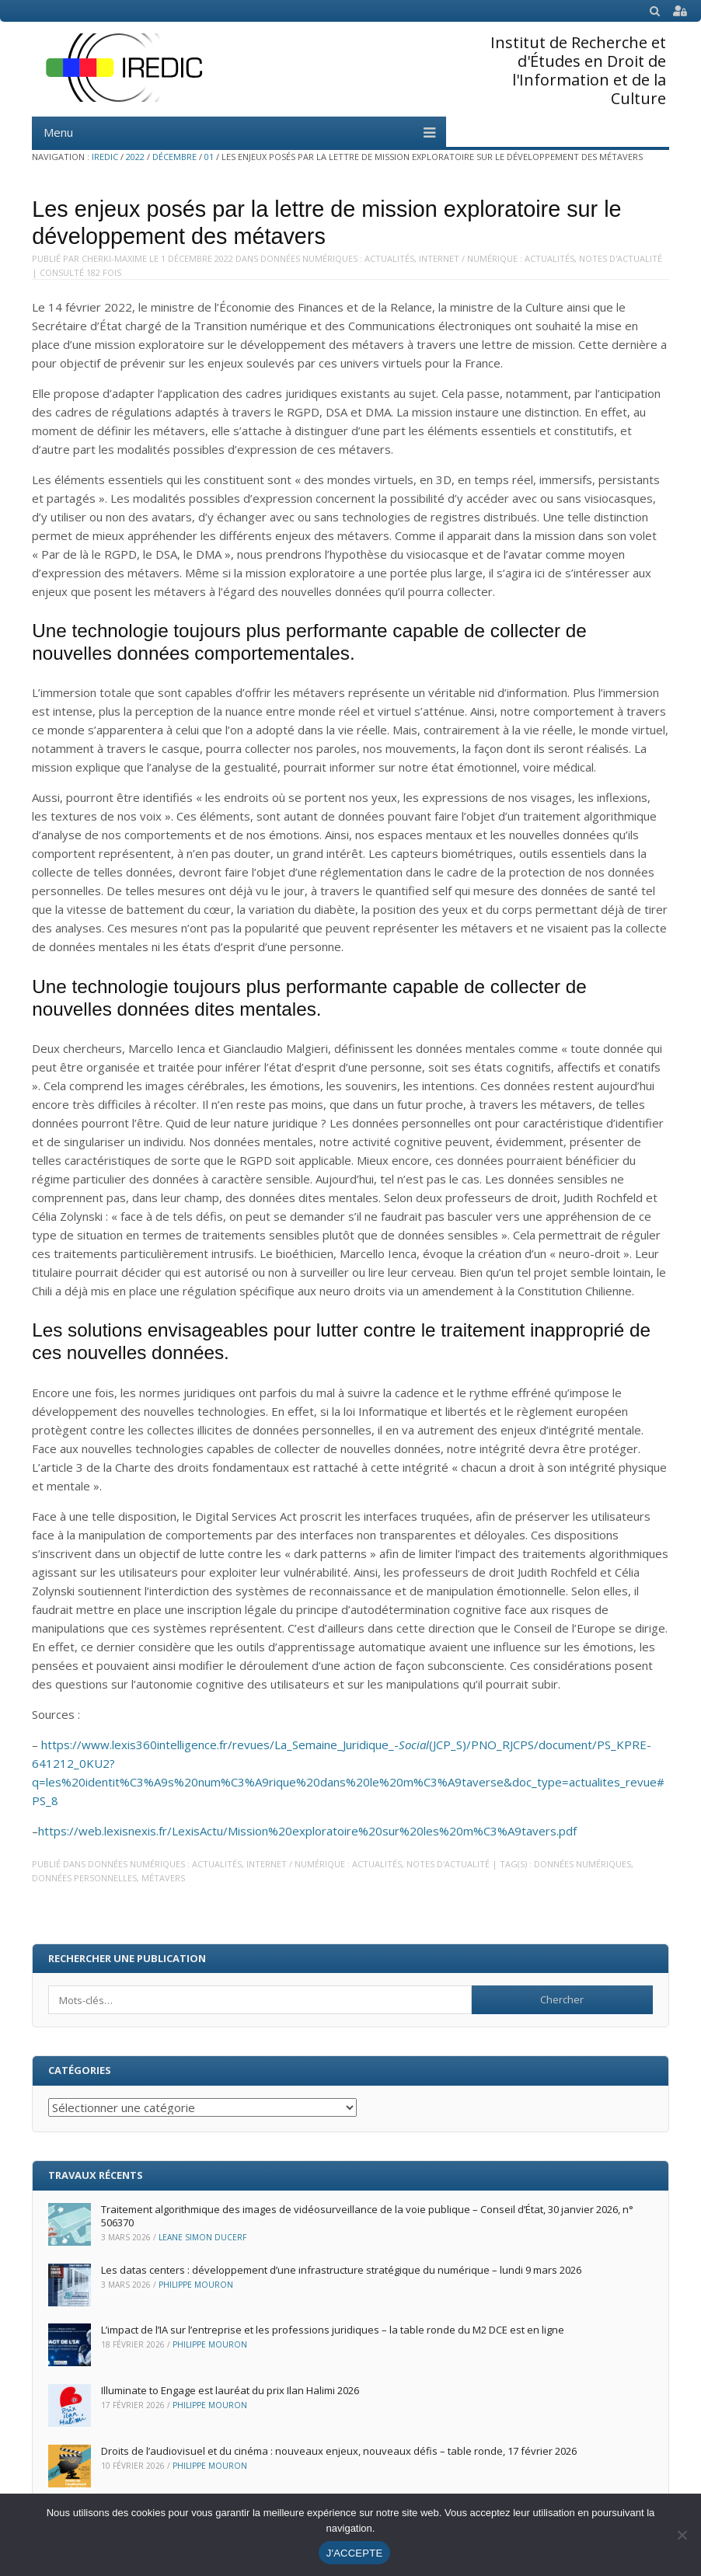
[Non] (681, 2535)
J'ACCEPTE (354, 2553)
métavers (163, 1878)
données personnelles (84, 1878)
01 (209, 156)
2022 (135, 156)
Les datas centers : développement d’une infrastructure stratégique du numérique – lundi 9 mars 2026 (341, 2270)
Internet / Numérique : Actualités (496, 258)
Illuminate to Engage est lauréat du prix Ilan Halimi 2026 (230, 2390)
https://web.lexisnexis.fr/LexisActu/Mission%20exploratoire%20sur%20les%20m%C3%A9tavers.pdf (307, 1831)
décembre (174, 156)
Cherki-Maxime (114, 258)
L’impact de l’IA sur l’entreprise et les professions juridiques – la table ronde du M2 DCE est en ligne (332, 2330)
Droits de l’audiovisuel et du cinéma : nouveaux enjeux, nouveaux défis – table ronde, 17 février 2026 (339, 2451)
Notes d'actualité (620, 258)
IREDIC (105, 156)
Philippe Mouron (196, 2284)
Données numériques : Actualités (337, 258)
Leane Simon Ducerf (202, 2237)
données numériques (582, 1864)
